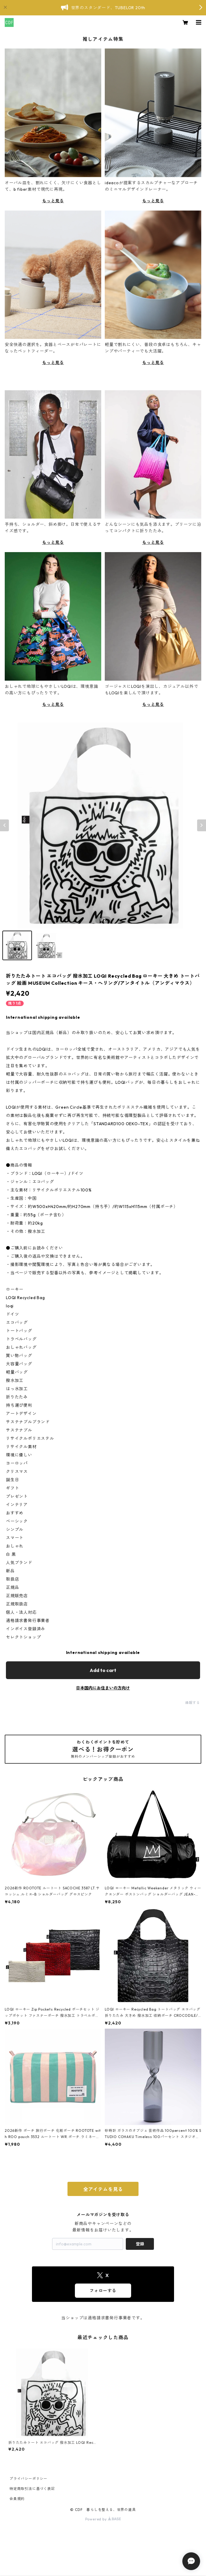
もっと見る (53, 200)
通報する (192, 1702)
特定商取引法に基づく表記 (32, 2488)
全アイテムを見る (103, 2189)
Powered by (103, 2519)
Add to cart (103, 1670)
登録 (140, 2244)
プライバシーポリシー (28, 2478)
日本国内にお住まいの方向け (103, 1688)
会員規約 (17, 2498)
